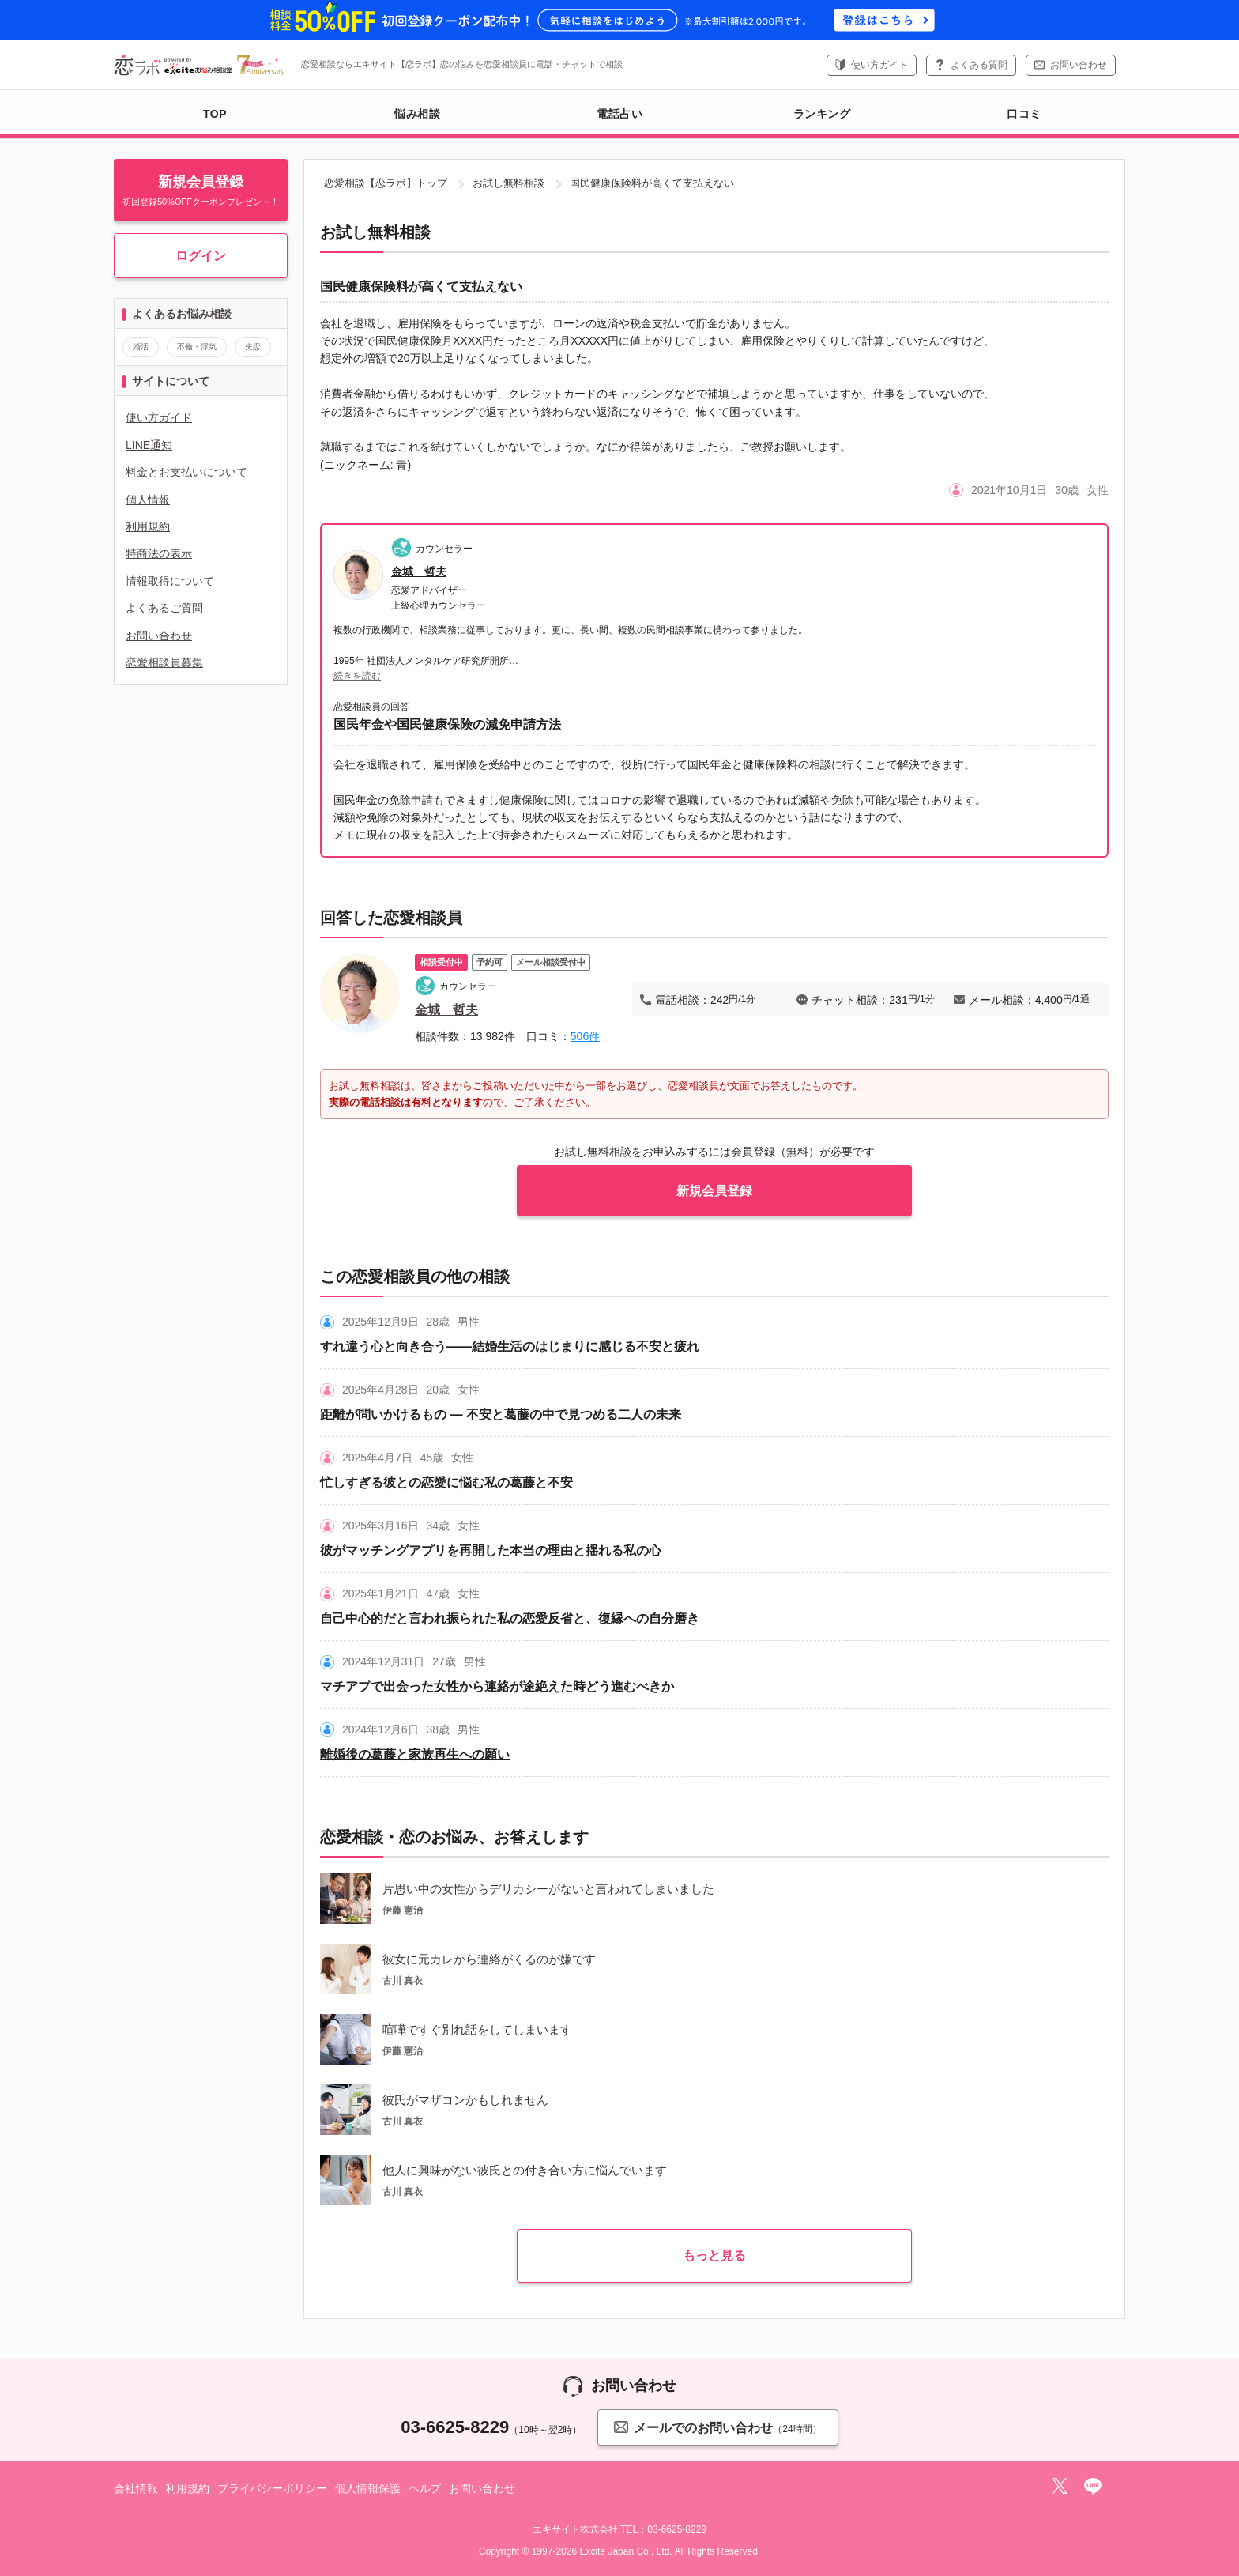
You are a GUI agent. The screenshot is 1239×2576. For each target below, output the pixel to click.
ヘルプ (425, 2488)
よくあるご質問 (164, 608)
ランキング (822, 113)
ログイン (200, 255)
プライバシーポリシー (272, 2488)
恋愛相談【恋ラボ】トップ (385, 183)
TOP (215, 113)
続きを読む (357, 675)
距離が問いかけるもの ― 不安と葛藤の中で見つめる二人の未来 (500, 1414)
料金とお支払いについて (186, 472)
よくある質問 (979, 64)
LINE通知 (149, 445)
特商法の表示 (159, 553)
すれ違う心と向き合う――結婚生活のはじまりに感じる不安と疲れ (509, 1346)
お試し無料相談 (508, 183)
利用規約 (148, 526)
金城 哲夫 (418, 571)
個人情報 (148, 499)
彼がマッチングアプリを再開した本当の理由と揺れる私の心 (490, 1550)
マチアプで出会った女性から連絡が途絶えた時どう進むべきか (497, 1686)
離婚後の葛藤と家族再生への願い (415, 1754)
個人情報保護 (368, 2488)
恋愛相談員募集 (164, 662)
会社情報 (135, 2488)
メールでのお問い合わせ (717, 2427)
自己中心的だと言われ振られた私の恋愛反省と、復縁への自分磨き (509, 1618)
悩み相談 (417, 113)
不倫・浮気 (197, 346)
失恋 (253, 346)
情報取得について (170, 581)
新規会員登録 (714, 1190)
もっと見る (714, 2255)
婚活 (141, 346)
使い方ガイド (879, 64)
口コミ (1024, 113)
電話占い (619, 113)
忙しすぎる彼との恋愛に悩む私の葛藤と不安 (446, 1482)
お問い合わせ (1078, 64)
